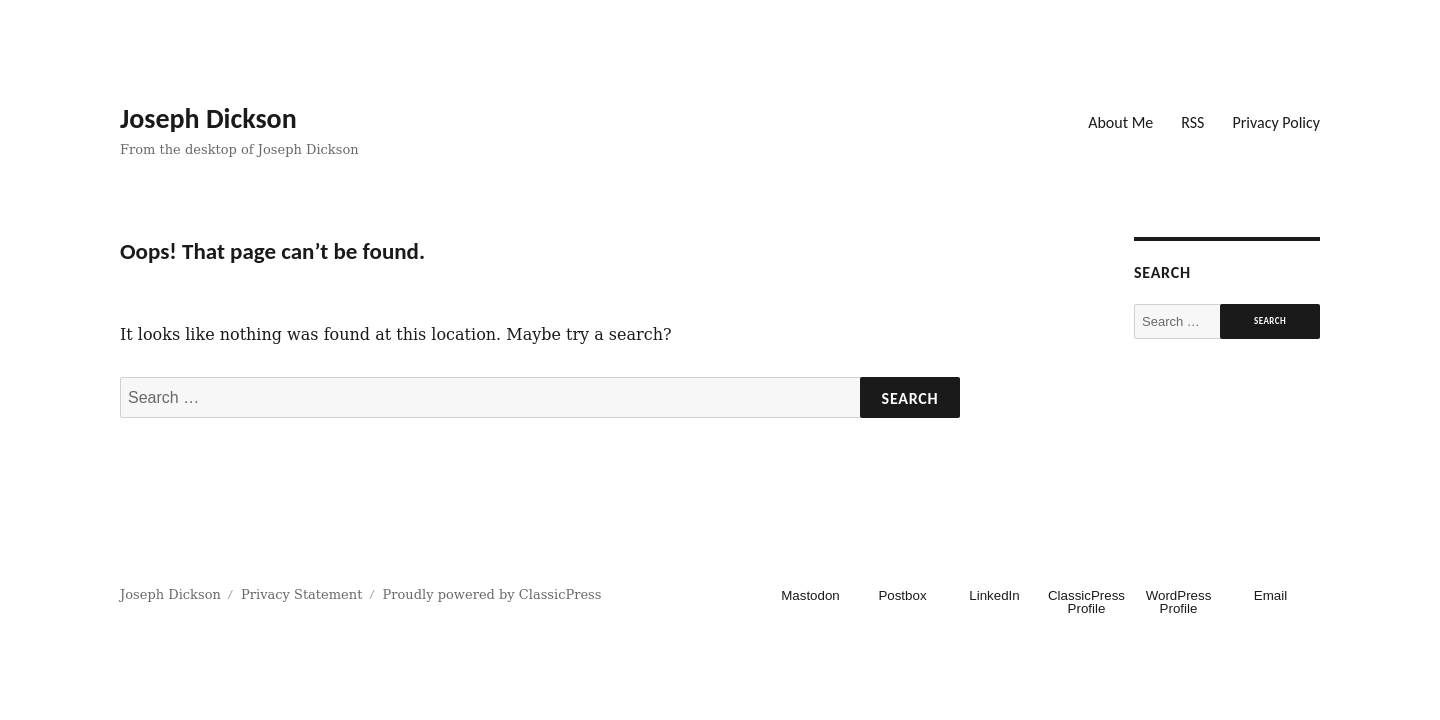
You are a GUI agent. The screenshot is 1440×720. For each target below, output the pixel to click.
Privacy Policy (1276, 122)
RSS (1192, 122)
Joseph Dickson (208, 118)
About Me (1120, 122)
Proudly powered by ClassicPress (492, 594)
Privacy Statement (301, 594)
